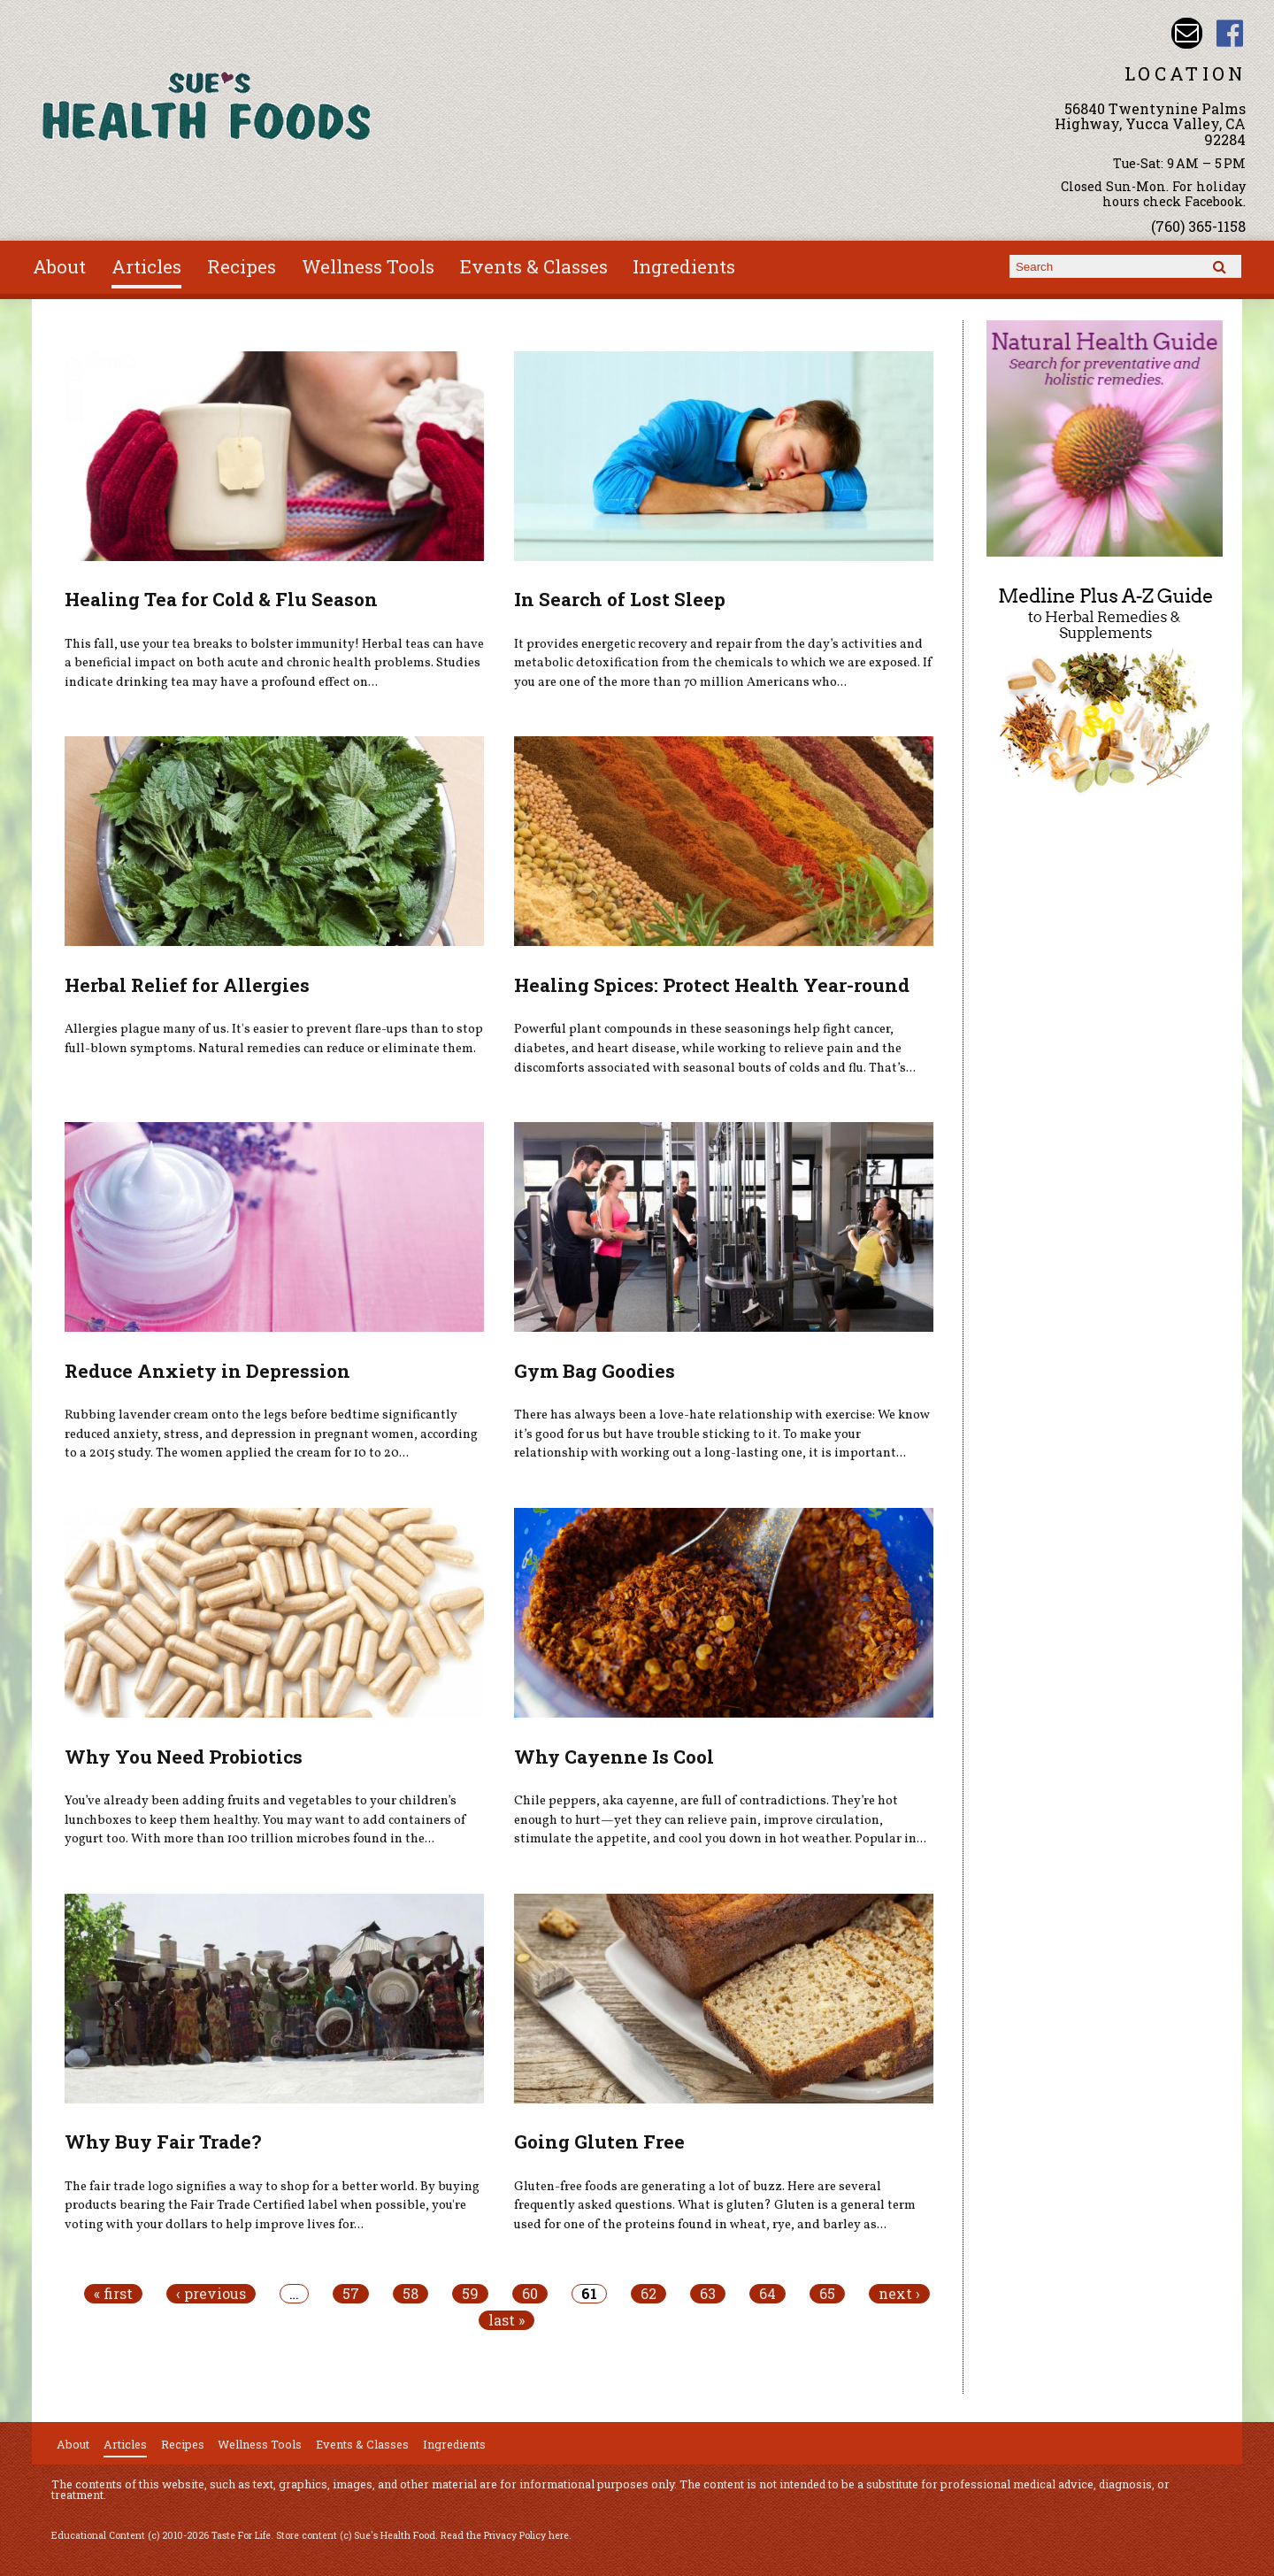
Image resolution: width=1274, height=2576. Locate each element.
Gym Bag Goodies (594, 1370)
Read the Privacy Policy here (505, 2535)
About (59, 266)
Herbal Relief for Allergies (187, 985)
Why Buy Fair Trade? (163, 2141)
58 (410, 2294)
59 (470, 2294)
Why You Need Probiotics (184, 1756)
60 (530, 2294)
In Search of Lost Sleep (619, 599)
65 (827, 2294)
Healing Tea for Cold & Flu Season (221, 599)
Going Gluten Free (599, 2141)
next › (899, 2294)
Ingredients (684, 266)
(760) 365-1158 (1198, 226)
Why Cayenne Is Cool (614, 1756)
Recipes (241, 266)
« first (113, 2294)
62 (648, 2294)
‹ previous (211, 2294)
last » (506, 2320)
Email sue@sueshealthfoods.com (1186, 33)
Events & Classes (534, 266)
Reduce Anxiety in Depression (207, 1370)
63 (708, 2294)
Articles (146, 266)
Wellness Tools (368, 266)
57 (350, 2294)
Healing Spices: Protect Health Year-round (711, 985)
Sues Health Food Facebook (1230, 33)
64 (767, 2294)
